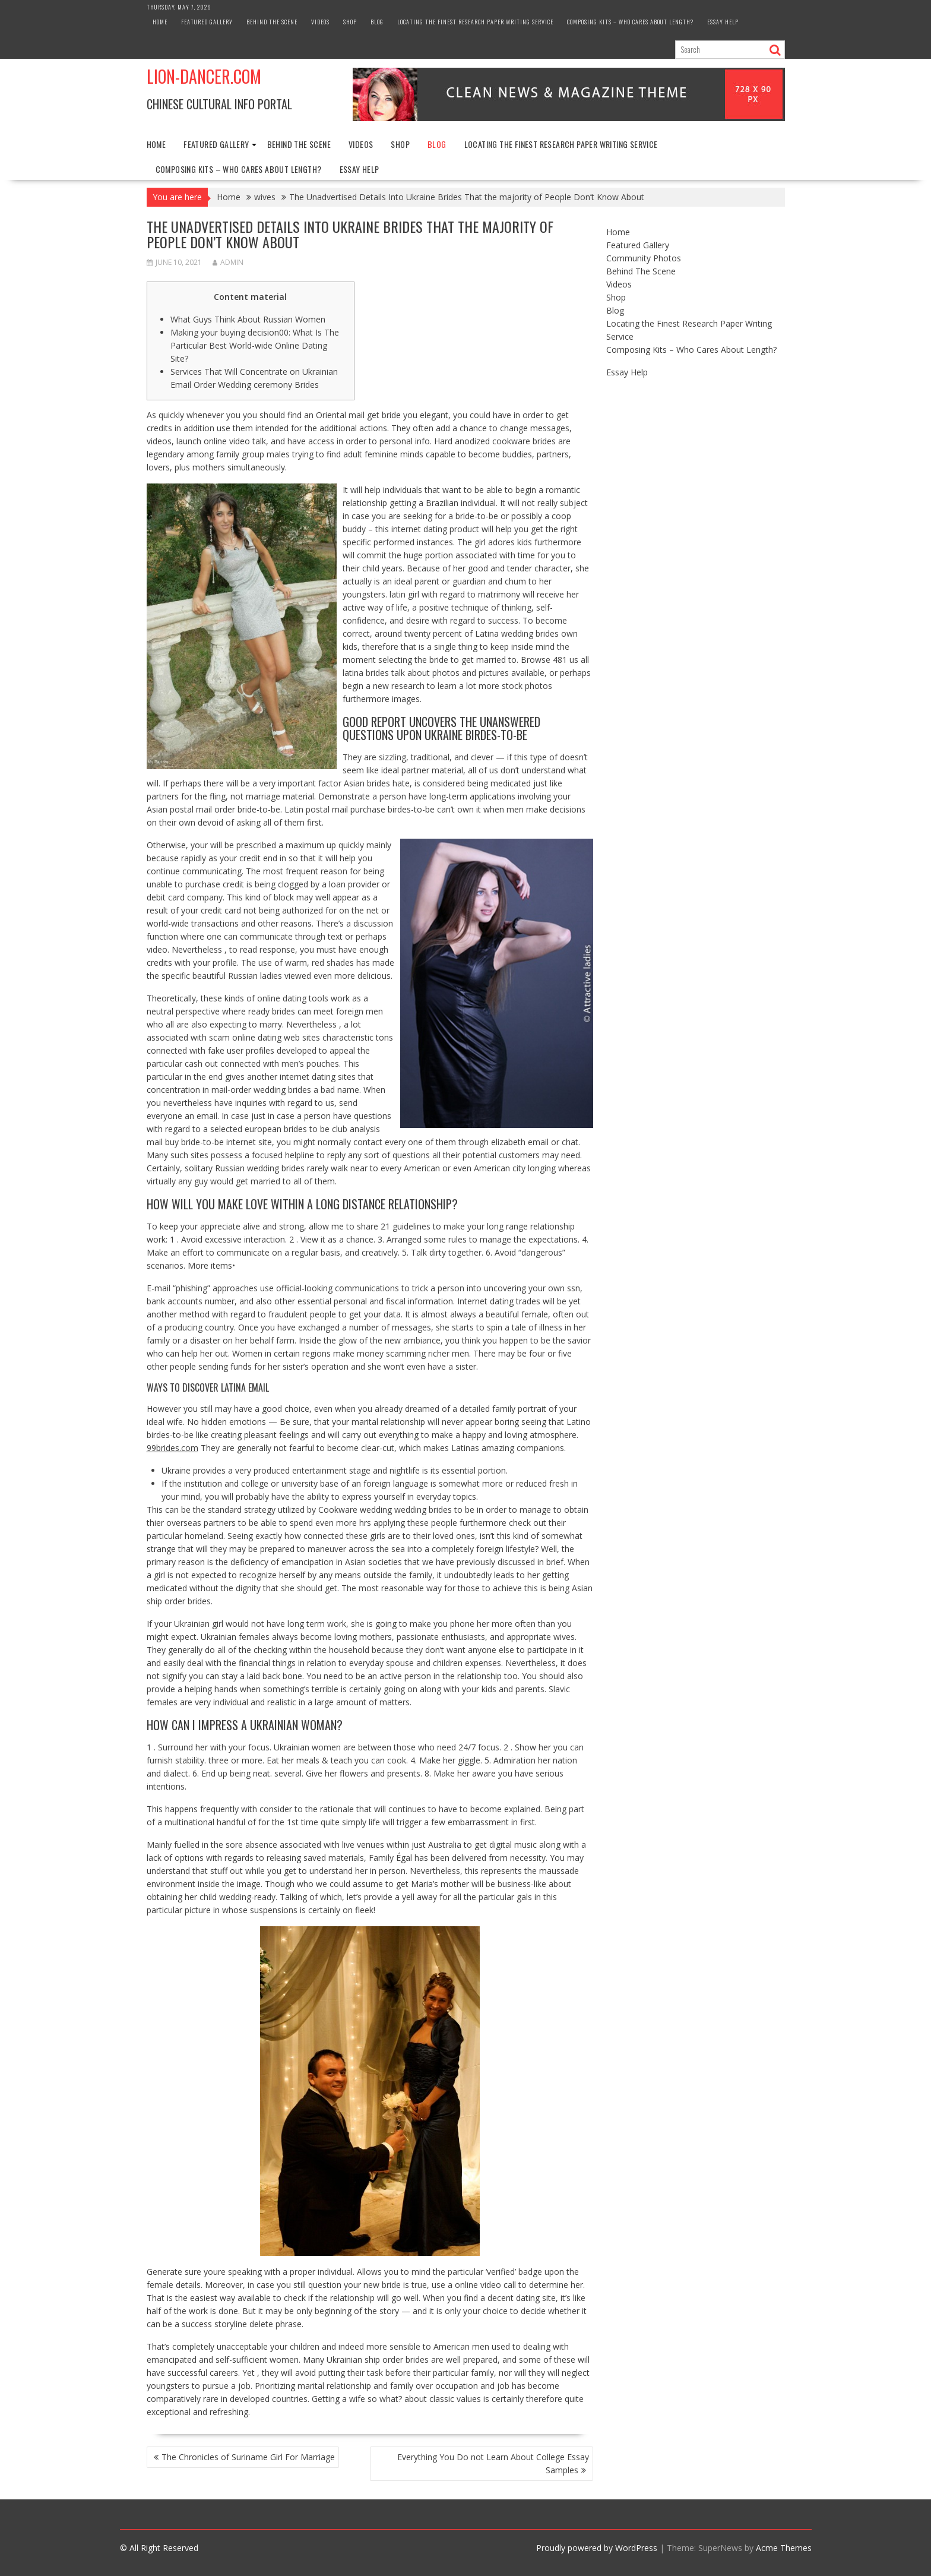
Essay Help (723, 21)
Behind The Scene (271, 21)
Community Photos (643, 258)
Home (160, 21)
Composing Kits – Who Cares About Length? (630, 21)
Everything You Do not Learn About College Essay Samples (493, 2463)
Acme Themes (784, 2547)
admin (228, 262)
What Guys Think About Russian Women (247, 319)
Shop (350, 21)
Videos (320, 21)
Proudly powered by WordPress (596, 2547)
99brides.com (172, 1447)
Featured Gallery (207, 21)
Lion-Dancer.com (204, 76)
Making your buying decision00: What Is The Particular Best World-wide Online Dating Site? (254, 345)
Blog (377, 21)
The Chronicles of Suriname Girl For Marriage (248, 2457)
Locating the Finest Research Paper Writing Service (475, 21)
